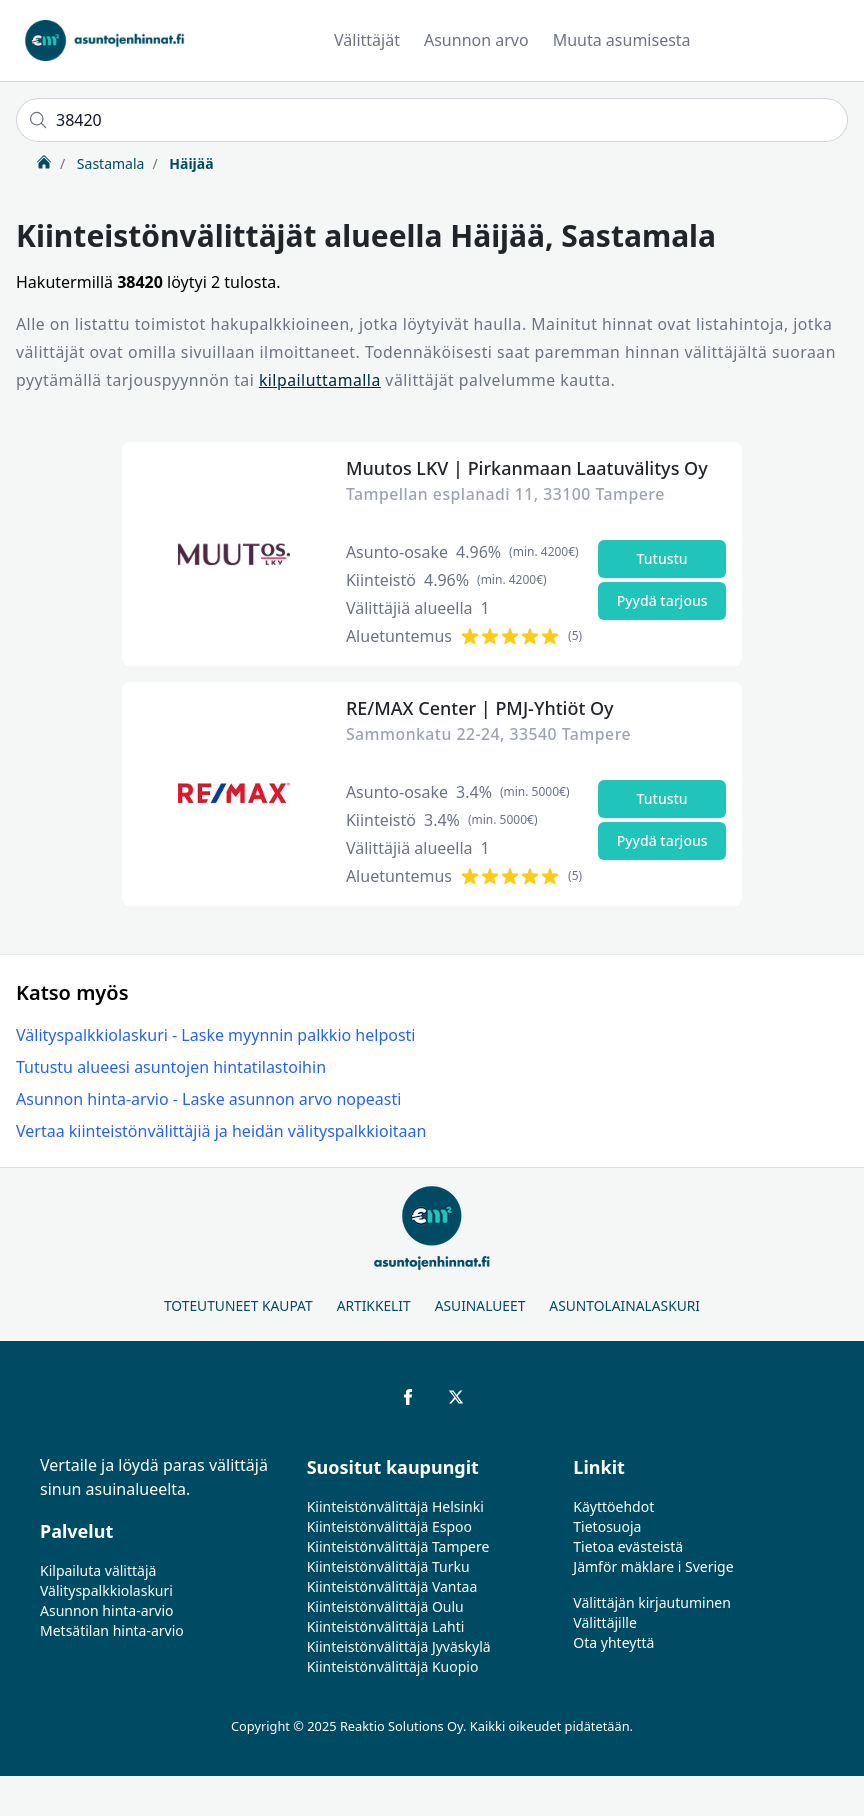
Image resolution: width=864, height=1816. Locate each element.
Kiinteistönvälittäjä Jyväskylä (399, 1646)
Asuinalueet (480, 1305)
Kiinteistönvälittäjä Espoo (389, 1526)
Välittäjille (605, 1622)
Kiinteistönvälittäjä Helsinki (395, 1506)
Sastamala (108, 163)
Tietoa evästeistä (628, 1546)
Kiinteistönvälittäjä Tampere (398, 1546)
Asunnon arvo (476, 40)
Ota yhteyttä (613, 1642)
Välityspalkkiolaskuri (106, 1590)
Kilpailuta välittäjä (98, 1570)
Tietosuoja (607, 1526)
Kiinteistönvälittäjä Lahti (386, 1626)
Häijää (190, 163)
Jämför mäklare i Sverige (653, 1566)
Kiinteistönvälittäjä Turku (388, 1566)
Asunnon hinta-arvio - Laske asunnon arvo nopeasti (208, 1099)
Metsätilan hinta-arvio (112, 1630)
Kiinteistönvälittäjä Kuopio (393, 1666)
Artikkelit (374, 1305)
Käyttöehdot (613, 1506)
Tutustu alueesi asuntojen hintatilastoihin (171, 1067)
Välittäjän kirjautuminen (652, 1602)
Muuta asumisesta (622, 40)
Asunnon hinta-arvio (107, 1610)
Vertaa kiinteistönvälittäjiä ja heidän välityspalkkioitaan (221, 1131)
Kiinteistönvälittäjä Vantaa (392, 1586)
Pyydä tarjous (662, 600)
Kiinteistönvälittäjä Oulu (385, 1606)
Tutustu (662, 558)
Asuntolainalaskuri (624, 1305)
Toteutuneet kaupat (238, 1305)
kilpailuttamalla (320, 380)
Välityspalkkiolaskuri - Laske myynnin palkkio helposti (215, 1035)
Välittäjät (367, 40)
